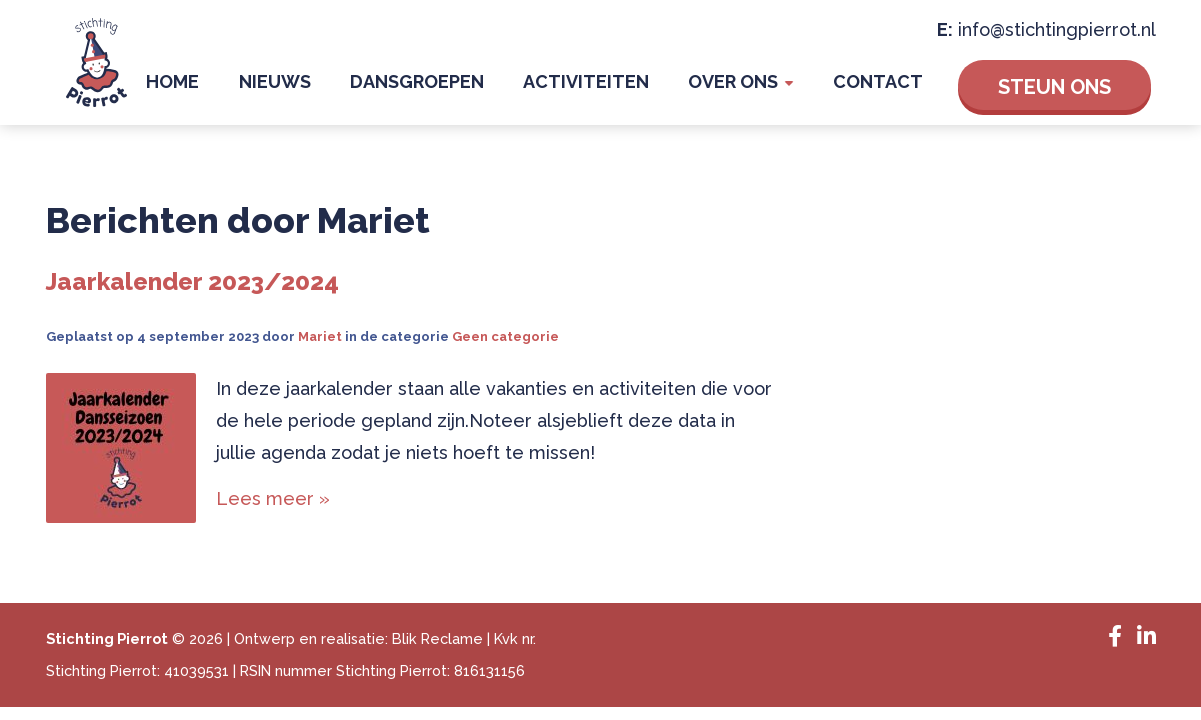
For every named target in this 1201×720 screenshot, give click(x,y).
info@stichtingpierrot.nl (1057, 34)
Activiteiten (634, 89)
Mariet (320, 346)
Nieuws (361, 89)
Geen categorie (505, 346)
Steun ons (1054, 92)
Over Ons (762, 89)
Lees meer (267, 508)
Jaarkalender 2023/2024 (192, 291)
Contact (888, 89)
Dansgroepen (484, 89)
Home (278, 89)
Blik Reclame (437, 648)
